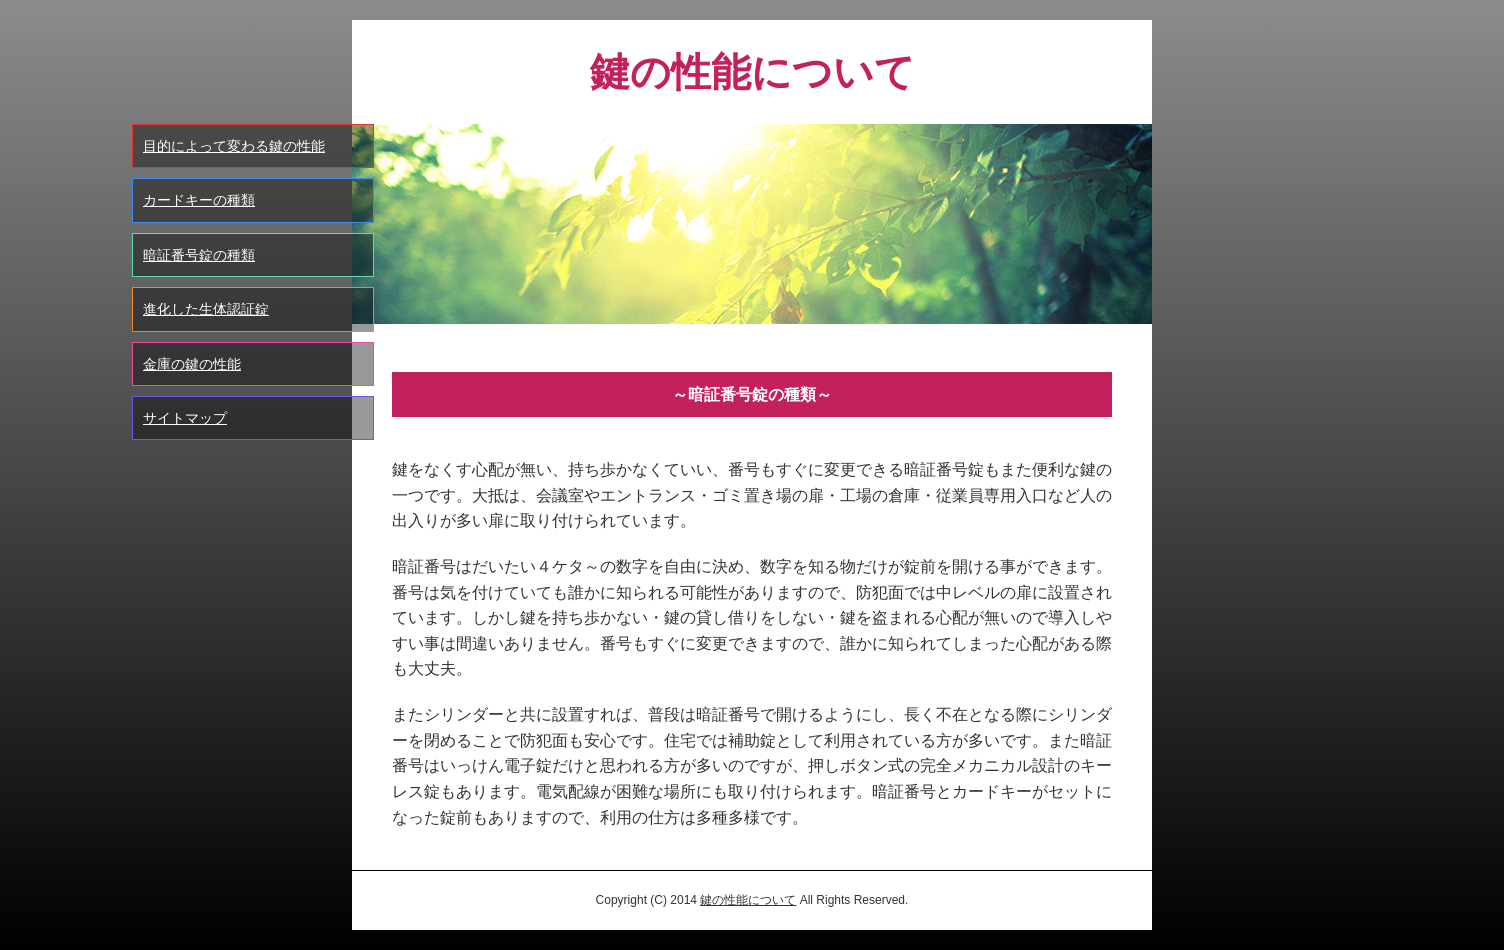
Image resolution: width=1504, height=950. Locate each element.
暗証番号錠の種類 (199, 255)
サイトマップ (185, 418)
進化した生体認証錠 (206, 309)
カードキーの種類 (199, 200)
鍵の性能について (748, 900)
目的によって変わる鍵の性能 (234, 146)
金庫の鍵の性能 (192, 364)
